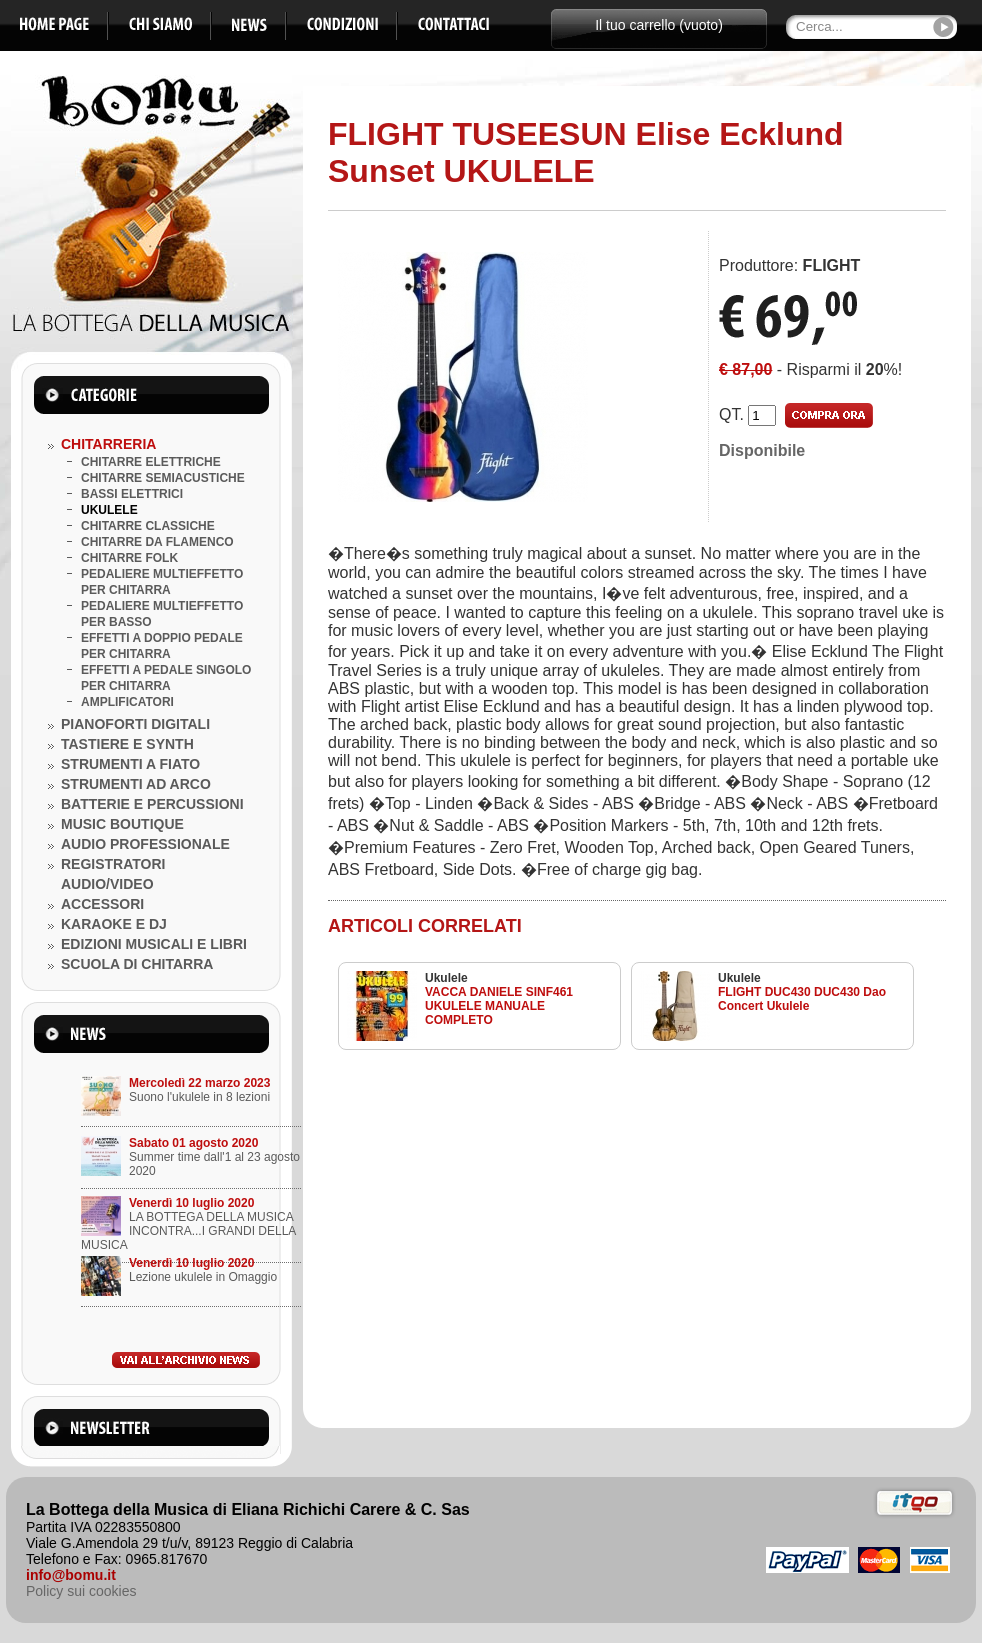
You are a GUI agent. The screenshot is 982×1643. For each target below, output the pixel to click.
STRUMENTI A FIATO (130, 764)
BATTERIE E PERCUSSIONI (152, 804)
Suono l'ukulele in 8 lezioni (199, 1097)
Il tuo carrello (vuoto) (659, 25)
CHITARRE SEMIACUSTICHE (163, 478)
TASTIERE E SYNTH (127, 744)
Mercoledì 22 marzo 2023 (199, 1083)
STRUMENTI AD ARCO (136, 784)
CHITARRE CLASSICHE (148, 526)
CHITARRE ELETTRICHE (151, 462)
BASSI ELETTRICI (132, 494)
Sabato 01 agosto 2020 (193, 1143)
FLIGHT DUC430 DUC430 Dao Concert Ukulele (802, 999)
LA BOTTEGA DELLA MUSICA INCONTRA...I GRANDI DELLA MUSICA (188, 1231)
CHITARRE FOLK (129, 558)
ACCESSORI (102, 904)
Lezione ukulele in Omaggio (203, 1277)
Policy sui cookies (81, 1591)
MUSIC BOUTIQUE (122, 824)
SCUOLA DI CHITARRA (137, 964)
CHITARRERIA (108, 444)
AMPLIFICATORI (127, 702)
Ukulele (446, 978)
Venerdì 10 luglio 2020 (191, 1203)
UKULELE (109, 510)
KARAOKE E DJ (114, 924)
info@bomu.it (71, 1575)
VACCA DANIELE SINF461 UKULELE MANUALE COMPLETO (499, 1006)
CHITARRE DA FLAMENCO (157, 542)
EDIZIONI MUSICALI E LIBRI (154, 944)
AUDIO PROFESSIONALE (145, 844)
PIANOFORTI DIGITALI (135, 724)
